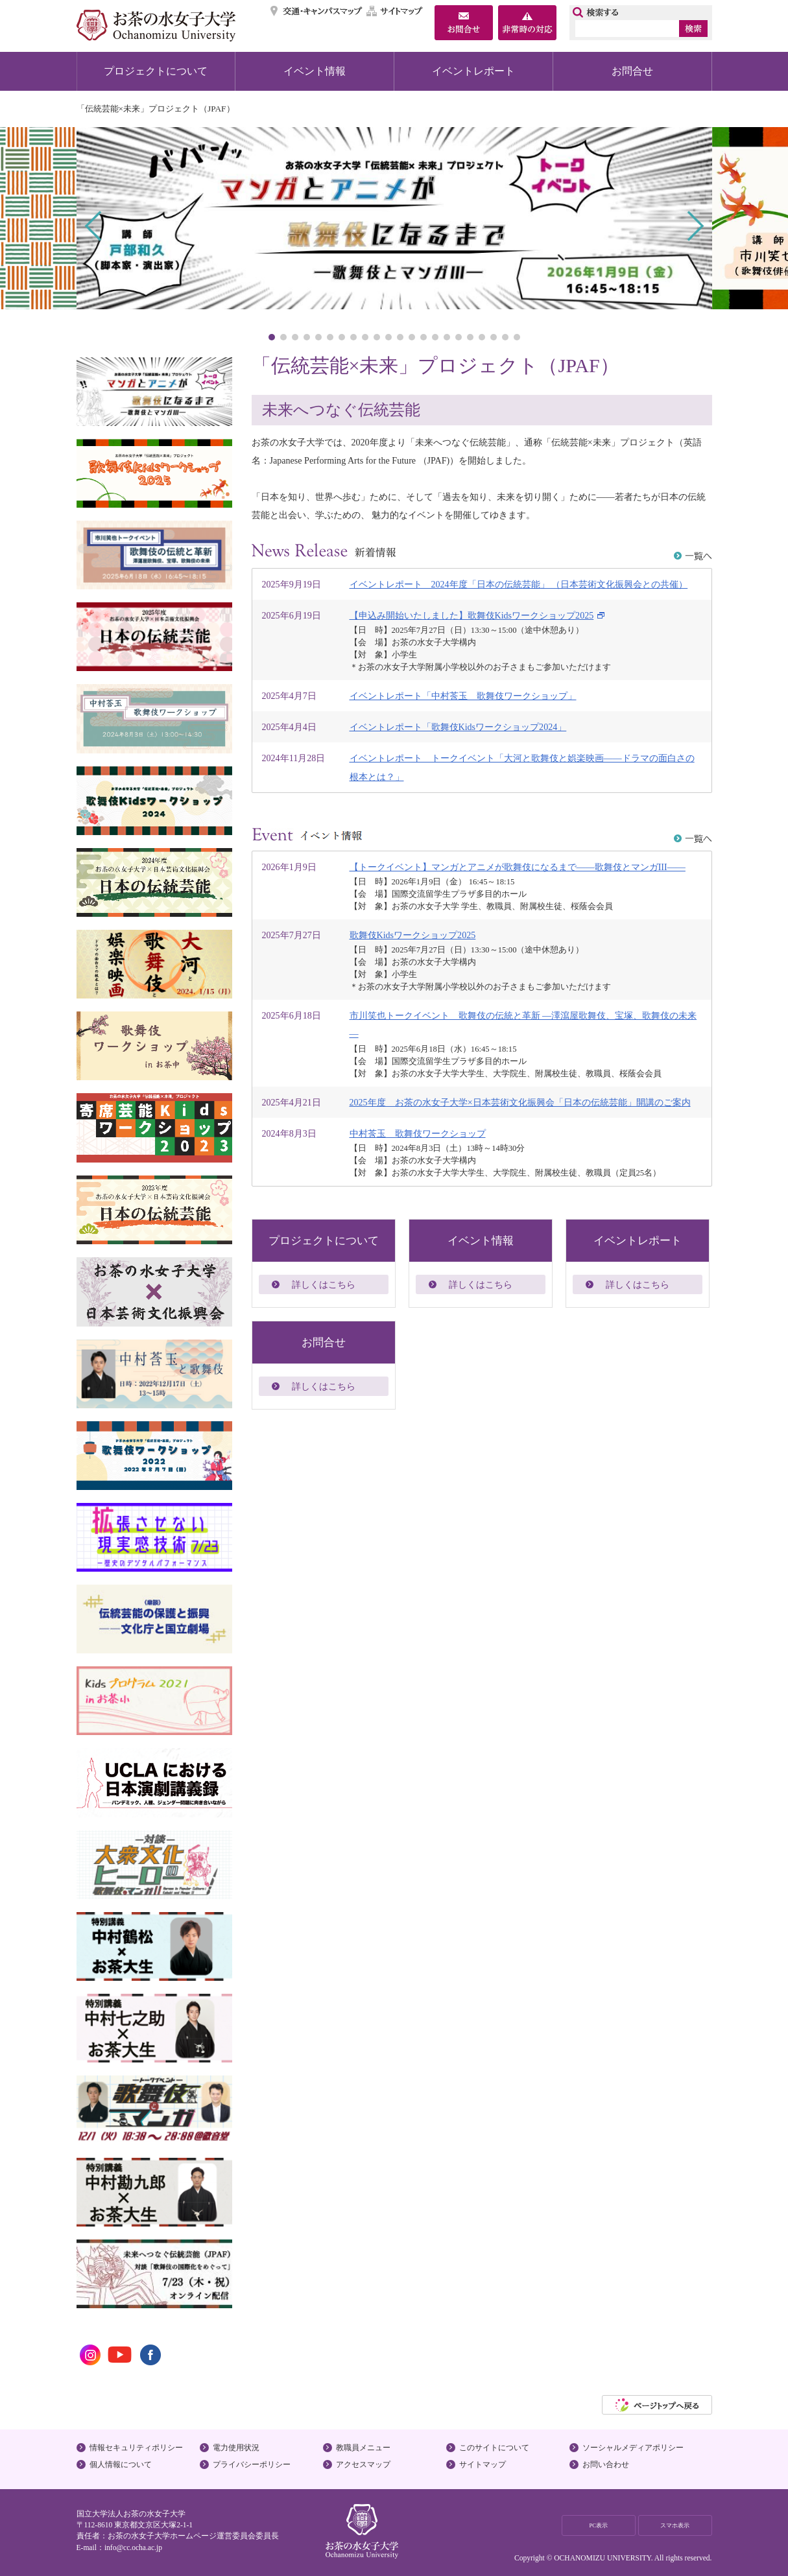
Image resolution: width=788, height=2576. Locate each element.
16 (447, 337)
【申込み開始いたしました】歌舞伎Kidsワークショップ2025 (472, 615)
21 (505, 337)
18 (470, 337)
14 (423, 337)
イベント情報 (314, 71)
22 (517, 337)
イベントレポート (473, 71)
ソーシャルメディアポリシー (633, 2448)
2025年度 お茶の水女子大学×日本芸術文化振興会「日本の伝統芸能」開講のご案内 (520, 1102)
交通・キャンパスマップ (317, 11)
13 (412, 337)
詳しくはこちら (323, 1284)
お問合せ (632, 71)
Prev (94, 226)
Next (694, 226)
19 (482, 337)
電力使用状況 (236, 2448)
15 (435, 337)
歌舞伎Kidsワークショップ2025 (413, 935)
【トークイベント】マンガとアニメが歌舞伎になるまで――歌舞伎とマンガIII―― (518, 867)
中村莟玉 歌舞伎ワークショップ (418, 1133)
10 (377, 337)
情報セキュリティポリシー (136, 2448)
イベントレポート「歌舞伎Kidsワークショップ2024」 (458, 727)
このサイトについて (494, 2448)
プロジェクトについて (156, 71)
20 (493, 337)
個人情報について (121, 2464)
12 (400, 337)
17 (458, 337)
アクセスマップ (363, 2464)
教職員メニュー (363, 2448)
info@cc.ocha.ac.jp (133, 2547)
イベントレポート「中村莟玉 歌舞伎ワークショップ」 (463, 696)
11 (388, 337)
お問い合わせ (605, 2464)
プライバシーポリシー (252, 2464)
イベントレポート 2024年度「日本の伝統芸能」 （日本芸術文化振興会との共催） (519, 584)
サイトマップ (395, 11)
